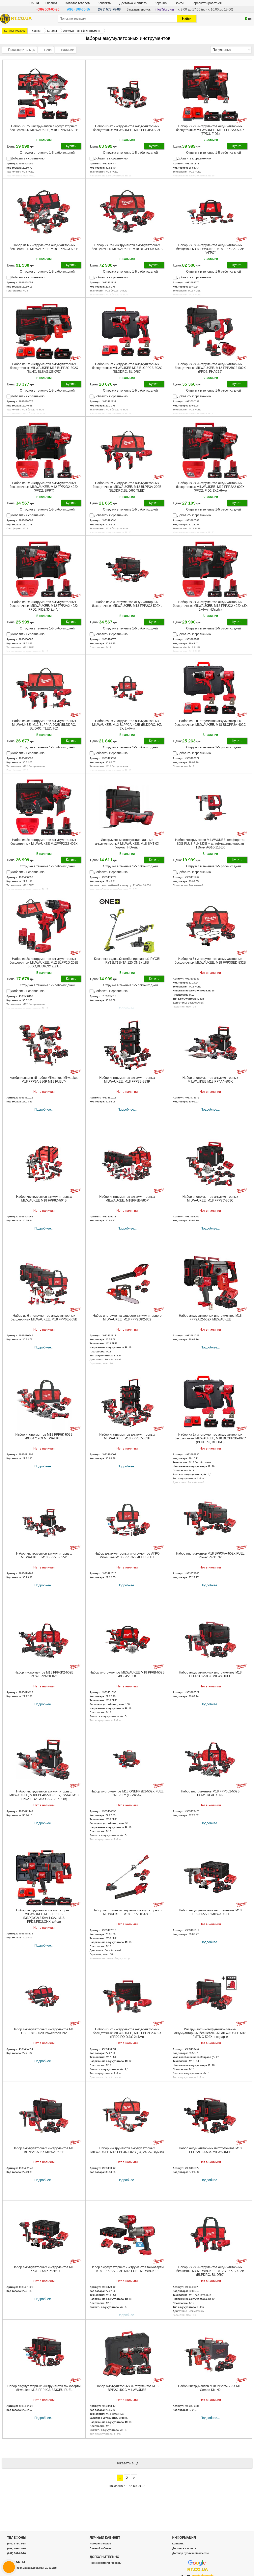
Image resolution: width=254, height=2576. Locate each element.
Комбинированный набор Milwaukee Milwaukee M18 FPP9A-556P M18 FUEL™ (44, 1079)
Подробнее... (127, 1008)
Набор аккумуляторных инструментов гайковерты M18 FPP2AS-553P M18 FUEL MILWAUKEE (127, 2269)
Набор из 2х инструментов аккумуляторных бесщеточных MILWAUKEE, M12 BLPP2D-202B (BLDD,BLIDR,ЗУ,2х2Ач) (44, 962)
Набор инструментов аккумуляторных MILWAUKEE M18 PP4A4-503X (210, 1079)
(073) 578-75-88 (109, 9)
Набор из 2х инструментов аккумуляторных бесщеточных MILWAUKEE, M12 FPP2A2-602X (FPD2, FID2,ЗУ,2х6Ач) (210, 486)
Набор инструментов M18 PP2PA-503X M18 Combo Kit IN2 (210, 2388)
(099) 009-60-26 (47, 9)
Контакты (104, 3)
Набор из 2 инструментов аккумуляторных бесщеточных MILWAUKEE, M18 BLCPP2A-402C (210, 722)
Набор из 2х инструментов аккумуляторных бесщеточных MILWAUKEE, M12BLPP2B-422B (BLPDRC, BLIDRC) (210, 2270)
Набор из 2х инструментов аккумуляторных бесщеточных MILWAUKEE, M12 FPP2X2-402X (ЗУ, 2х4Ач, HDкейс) (210, 605)
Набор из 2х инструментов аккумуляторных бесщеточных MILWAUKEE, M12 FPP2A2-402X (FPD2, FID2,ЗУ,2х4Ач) (44, 605)
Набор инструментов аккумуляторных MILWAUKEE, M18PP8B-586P (127, 1198)
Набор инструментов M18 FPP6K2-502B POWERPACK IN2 (43, 1674)
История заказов (100, 2543)
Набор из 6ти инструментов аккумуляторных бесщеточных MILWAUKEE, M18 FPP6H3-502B (44, 128)
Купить (71, 146)
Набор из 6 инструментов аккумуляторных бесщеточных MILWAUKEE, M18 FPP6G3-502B (44, 247)
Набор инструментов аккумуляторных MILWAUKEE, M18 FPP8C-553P (127, 1436)
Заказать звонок (139, 9)
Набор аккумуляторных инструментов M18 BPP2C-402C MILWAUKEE (127, 2388)
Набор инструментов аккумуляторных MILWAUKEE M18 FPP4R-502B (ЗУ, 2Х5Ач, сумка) (127, 2150)
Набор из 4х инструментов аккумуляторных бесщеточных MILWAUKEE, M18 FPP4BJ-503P (127, 128)
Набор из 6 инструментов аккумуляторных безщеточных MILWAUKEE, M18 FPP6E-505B (44, 1317)
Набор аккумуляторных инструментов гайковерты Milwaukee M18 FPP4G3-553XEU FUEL (44, 2388)
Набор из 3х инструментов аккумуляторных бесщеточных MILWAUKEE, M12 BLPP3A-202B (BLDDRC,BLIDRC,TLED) (127, 486)
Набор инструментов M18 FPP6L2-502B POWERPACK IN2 (210, 1793)
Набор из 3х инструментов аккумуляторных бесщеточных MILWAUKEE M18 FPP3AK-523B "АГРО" (210, 248)
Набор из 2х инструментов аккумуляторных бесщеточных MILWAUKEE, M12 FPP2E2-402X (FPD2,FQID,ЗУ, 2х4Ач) (127, 2033)
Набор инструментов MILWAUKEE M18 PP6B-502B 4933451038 (127, 1674)
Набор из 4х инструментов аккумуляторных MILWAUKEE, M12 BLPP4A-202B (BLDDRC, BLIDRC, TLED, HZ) (44, 724)
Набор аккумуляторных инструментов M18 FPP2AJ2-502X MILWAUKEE (210, 1317)
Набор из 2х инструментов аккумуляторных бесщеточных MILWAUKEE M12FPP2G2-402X (43, 841)
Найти (186, 18)
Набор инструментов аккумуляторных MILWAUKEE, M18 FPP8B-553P (127, 1079)
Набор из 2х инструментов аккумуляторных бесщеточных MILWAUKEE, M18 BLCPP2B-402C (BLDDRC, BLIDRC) (210, 1438)
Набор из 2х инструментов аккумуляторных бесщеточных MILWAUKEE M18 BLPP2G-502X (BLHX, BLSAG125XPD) (44, 367)
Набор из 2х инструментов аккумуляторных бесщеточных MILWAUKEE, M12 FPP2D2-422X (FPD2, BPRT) (44, 486)
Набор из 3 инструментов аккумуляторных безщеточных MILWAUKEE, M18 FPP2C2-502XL (127, 603)
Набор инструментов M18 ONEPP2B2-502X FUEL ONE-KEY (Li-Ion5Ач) (127, 1793)
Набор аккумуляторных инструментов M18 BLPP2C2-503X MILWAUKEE (210, 1674)
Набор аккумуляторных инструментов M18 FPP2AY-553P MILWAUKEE (210, 1912)
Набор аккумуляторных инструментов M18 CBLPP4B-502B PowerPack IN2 (44, 2031)
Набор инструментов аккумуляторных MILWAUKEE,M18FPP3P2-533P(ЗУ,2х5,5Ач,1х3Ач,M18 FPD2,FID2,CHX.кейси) (44, 1916)
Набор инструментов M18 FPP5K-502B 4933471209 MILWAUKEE (43, 1436)
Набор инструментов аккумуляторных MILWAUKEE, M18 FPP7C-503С (210, 1198)
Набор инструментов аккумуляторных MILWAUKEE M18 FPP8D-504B (44, 1198)
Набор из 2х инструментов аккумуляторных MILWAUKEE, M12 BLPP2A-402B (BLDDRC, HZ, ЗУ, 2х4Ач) (127, 724)
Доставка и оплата (133, 3)
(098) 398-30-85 (78, 9)
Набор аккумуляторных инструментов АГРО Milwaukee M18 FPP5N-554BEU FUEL (127, 1555)
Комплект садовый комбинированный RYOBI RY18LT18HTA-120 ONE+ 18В (127, 960)
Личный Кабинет (100, 2548)
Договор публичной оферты (190, 2553)
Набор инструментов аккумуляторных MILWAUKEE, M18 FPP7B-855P (44, 1555)
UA (31, 3)
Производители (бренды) (106, 2563)
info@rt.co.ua (164, 9)
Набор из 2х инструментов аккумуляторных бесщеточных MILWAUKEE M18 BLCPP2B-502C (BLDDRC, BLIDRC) (127, 367)
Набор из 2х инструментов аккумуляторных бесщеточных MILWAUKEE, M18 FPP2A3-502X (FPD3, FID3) (210, 130)
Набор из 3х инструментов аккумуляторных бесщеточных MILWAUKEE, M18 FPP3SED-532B (210, 960)
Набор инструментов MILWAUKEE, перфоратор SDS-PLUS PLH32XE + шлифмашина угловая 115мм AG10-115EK (210, 843)
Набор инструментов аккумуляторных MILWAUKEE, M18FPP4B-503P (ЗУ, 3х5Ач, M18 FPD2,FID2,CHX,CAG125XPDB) (43, 1795)
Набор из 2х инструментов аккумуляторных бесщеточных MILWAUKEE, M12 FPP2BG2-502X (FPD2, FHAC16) (210, 367)
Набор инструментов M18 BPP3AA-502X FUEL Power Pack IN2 (210, 1555)
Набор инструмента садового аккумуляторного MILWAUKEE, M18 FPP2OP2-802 (127, 1317)
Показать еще (126, 2463)
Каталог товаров (77, 3)
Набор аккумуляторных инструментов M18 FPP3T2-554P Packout (44, 2269)
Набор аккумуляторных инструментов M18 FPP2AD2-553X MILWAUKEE (210, 2150)
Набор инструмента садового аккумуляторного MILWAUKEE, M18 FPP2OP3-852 (127, 1912)
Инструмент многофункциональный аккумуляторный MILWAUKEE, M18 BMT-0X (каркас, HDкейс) (127, 843)
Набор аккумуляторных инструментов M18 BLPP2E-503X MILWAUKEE (44, 2150)
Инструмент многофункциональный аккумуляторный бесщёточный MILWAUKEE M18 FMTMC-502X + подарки (210, 2033)
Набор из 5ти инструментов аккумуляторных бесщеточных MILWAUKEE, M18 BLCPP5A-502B (127, 247)
